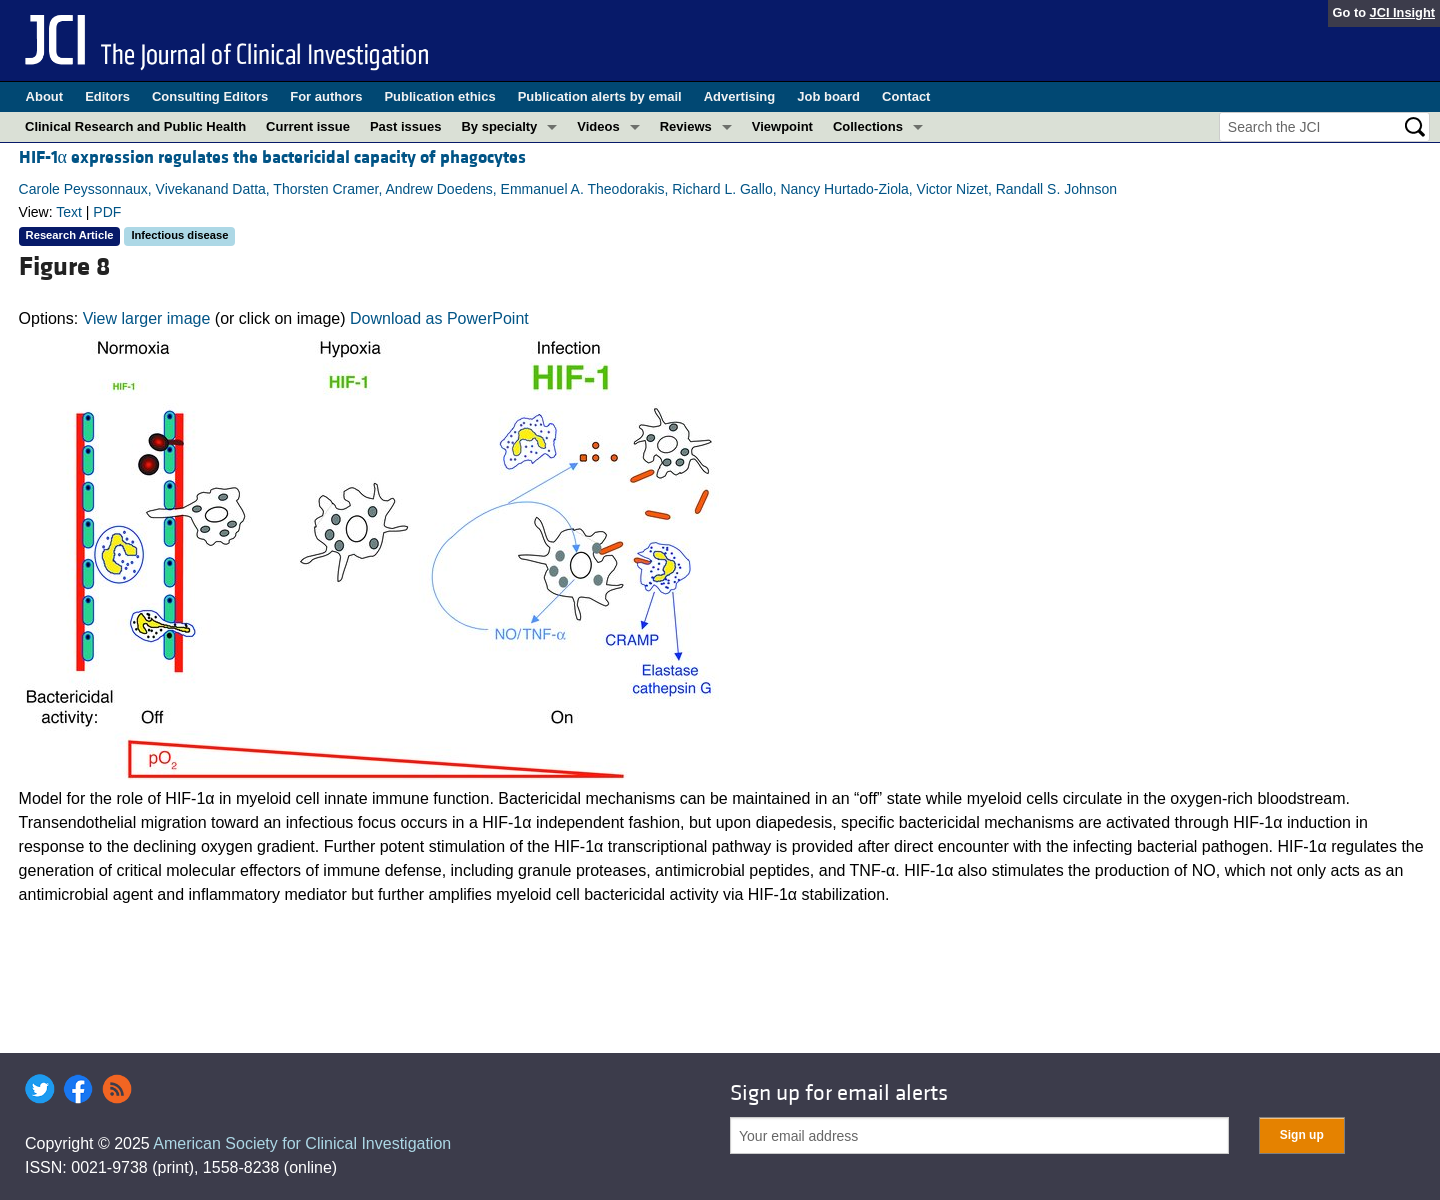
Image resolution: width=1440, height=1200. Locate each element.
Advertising (740, 96)
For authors (326, 96)
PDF (107, 212)
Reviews (686, 126)
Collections (868, 126)
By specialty (499, 126)
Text (69, 212)
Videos (598, 126)
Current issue (308, 126)
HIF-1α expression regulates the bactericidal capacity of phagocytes (272, 157)
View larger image (147, 318)
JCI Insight (1402, 12)
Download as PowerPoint (439, 318)
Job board (828, 96)
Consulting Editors (210, 96)
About (45, 96)
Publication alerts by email (600, 96)
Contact (906, 96)
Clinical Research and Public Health (135, 126)
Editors (107, 96)
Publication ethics (439, 96)
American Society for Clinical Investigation (302, 1143)
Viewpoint (782, 126)
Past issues (406, 126)
